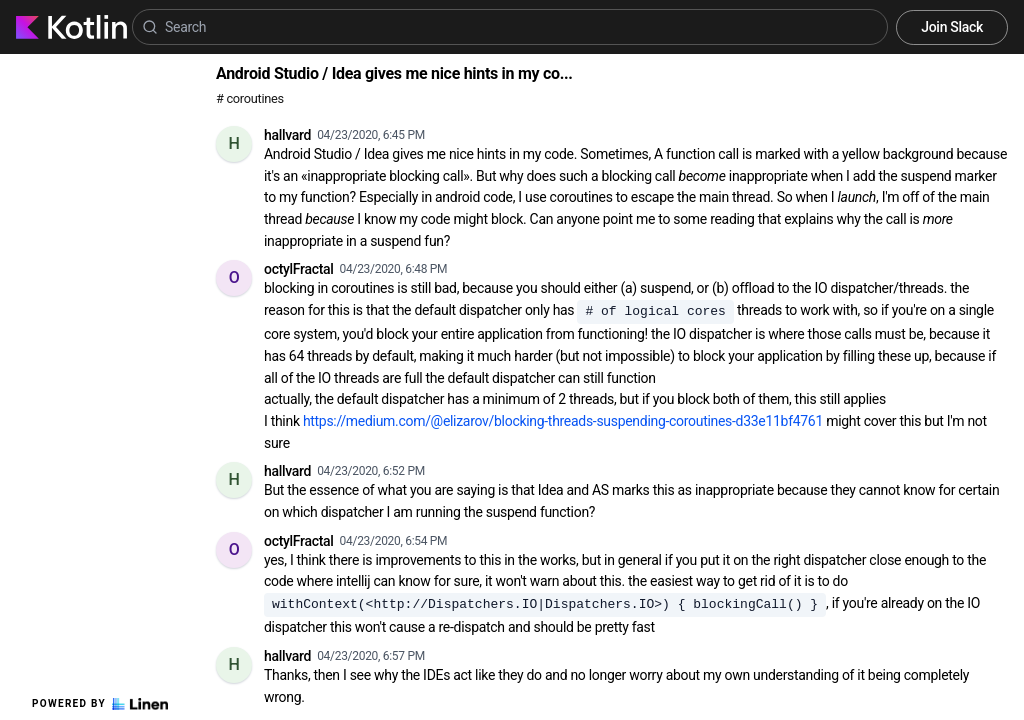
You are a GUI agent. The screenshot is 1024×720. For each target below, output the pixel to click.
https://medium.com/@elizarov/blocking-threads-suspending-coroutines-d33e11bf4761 (563, 421)
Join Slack (952, 27)
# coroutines (250, 98)
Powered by (100, 704)
